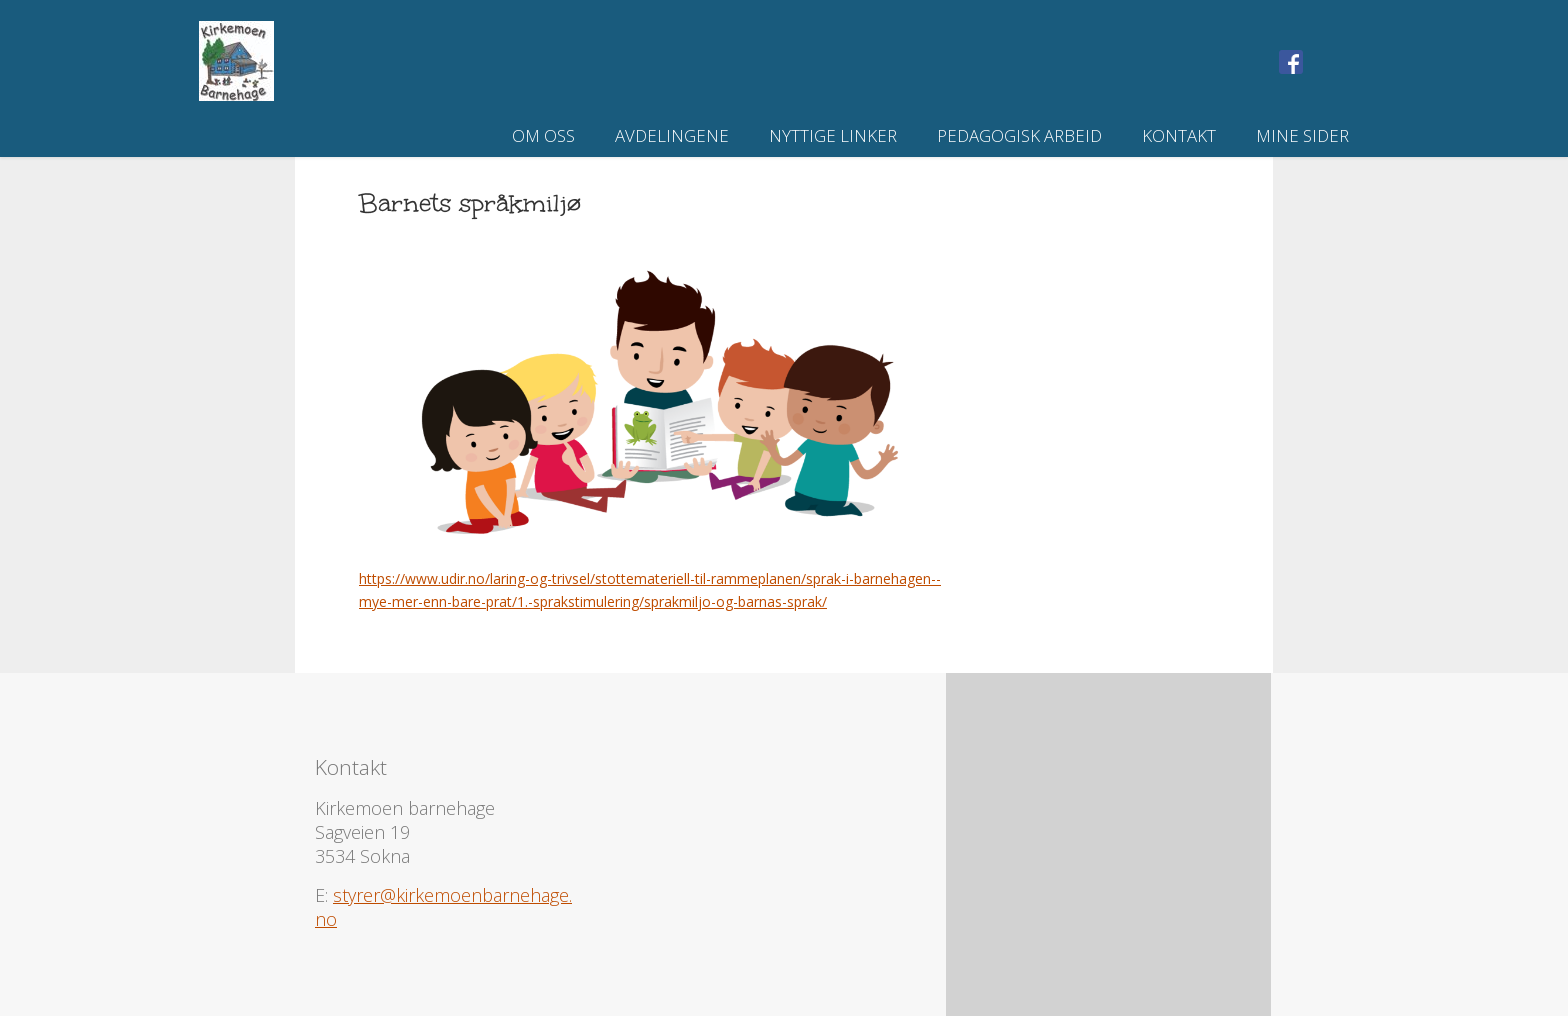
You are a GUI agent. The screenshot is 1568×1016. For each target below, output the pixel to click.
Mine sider (1302, 135)
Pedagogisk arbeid (1019, 135)
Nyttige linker (833, 135)
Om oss (543, 135)
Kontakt (1179, 135)
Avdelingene (672, 135)
